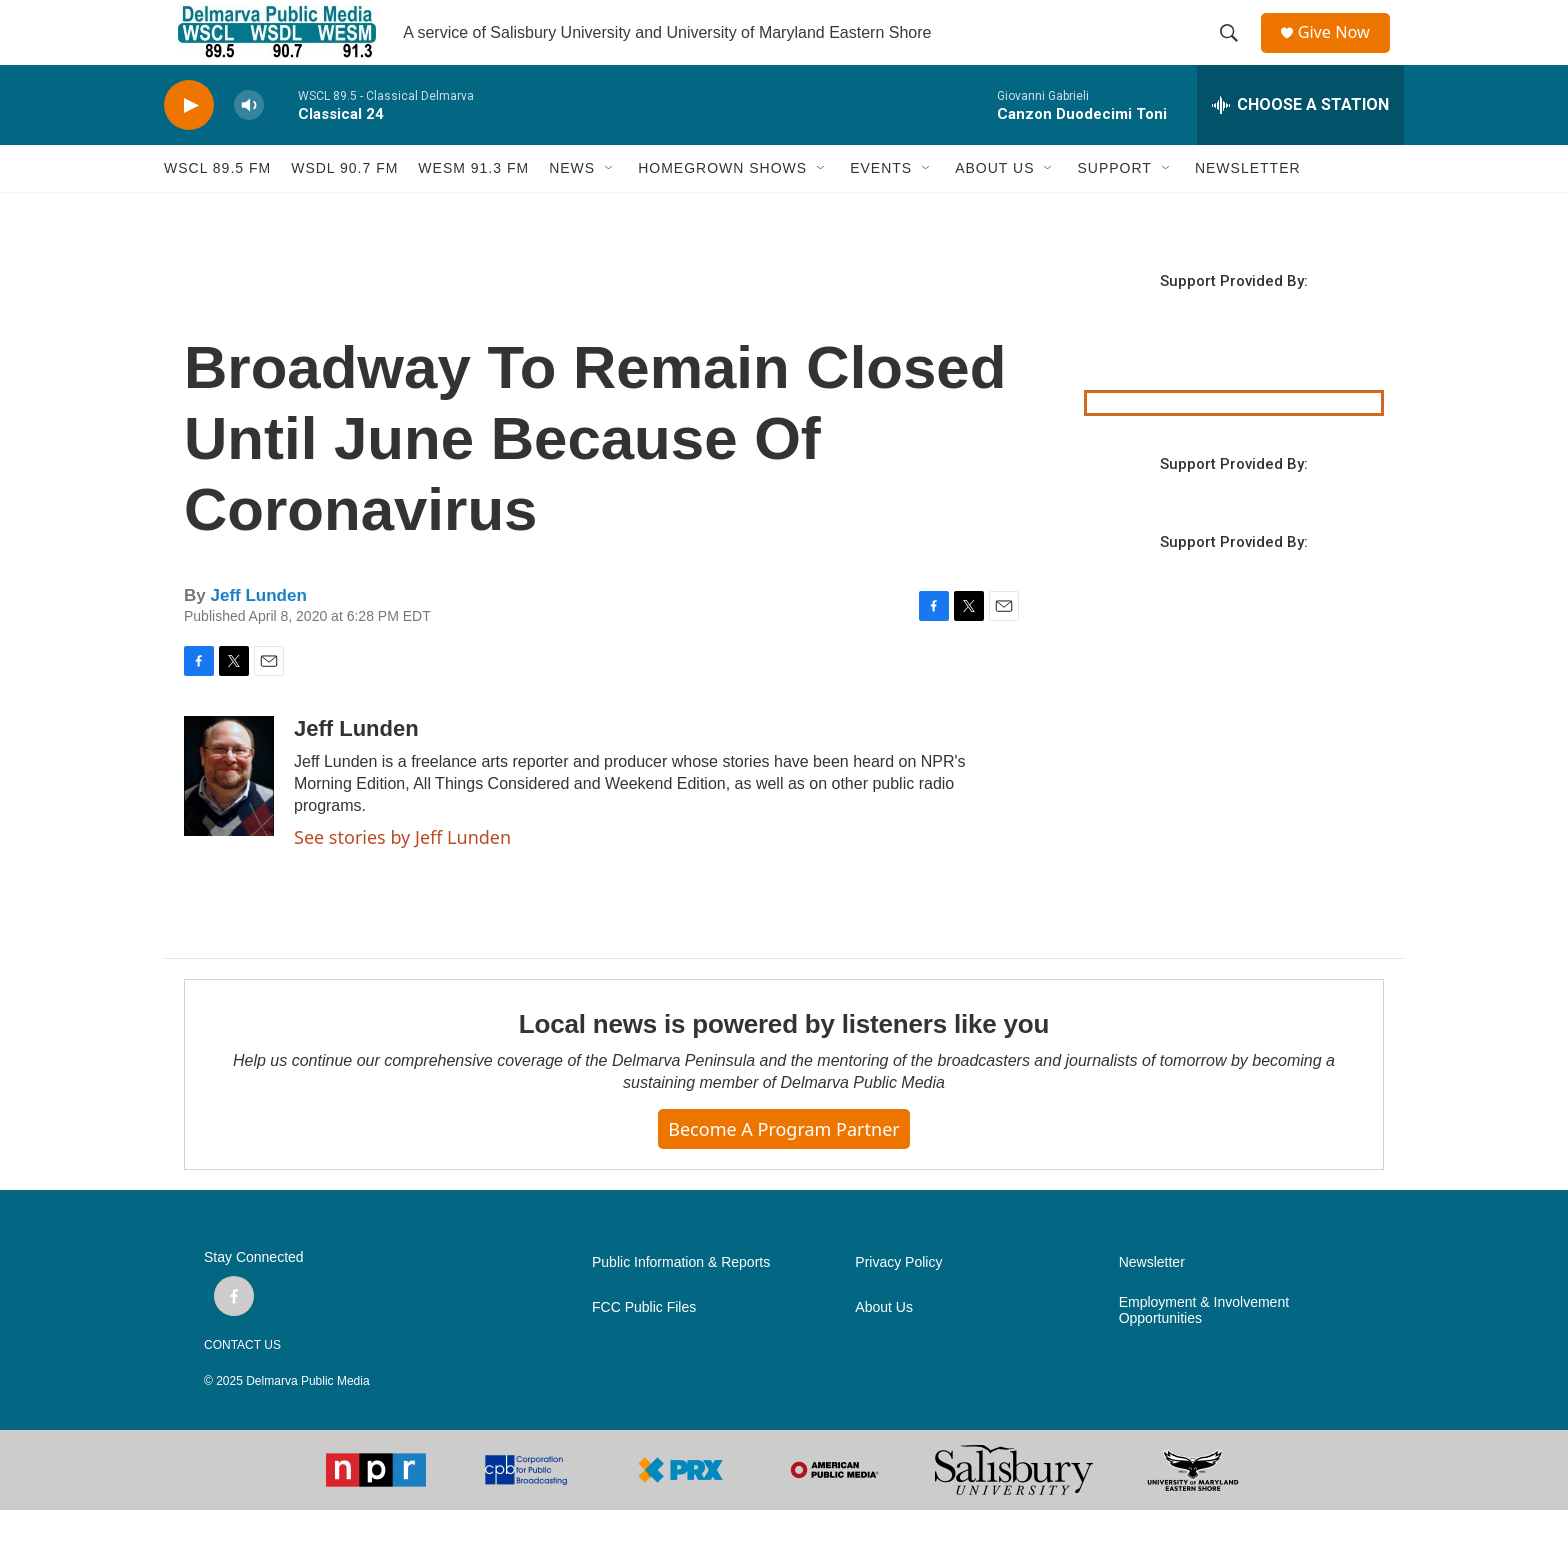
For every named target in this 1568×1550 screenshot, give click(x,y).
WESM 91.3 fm (473, 208)
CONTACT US (242, 1385)
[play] (189, 145)
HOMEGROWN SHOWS (722, 208)
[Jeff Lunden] (229, 816)
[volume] (249, 145)
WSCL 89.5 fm (217, 208)
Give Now (1344, 52)
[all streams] (1300, 145)
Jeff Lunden (258, 635)
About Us (884, 1347)
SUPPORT (1114, 208)
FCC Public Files (644, 1347)
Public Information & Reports (681, 1302)
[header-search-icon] (1235, 53)
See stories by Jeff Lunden (402, 877)
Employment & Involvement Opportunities (1204, 1350)
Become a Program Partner (783, 1169)
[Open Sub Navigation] (610, 208)
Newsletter (1152, 1302)
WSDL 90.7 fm (344, 208)
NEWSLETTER (1248, 208)
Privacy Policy (898, 1302)
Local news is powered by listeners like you (784, 1064)
